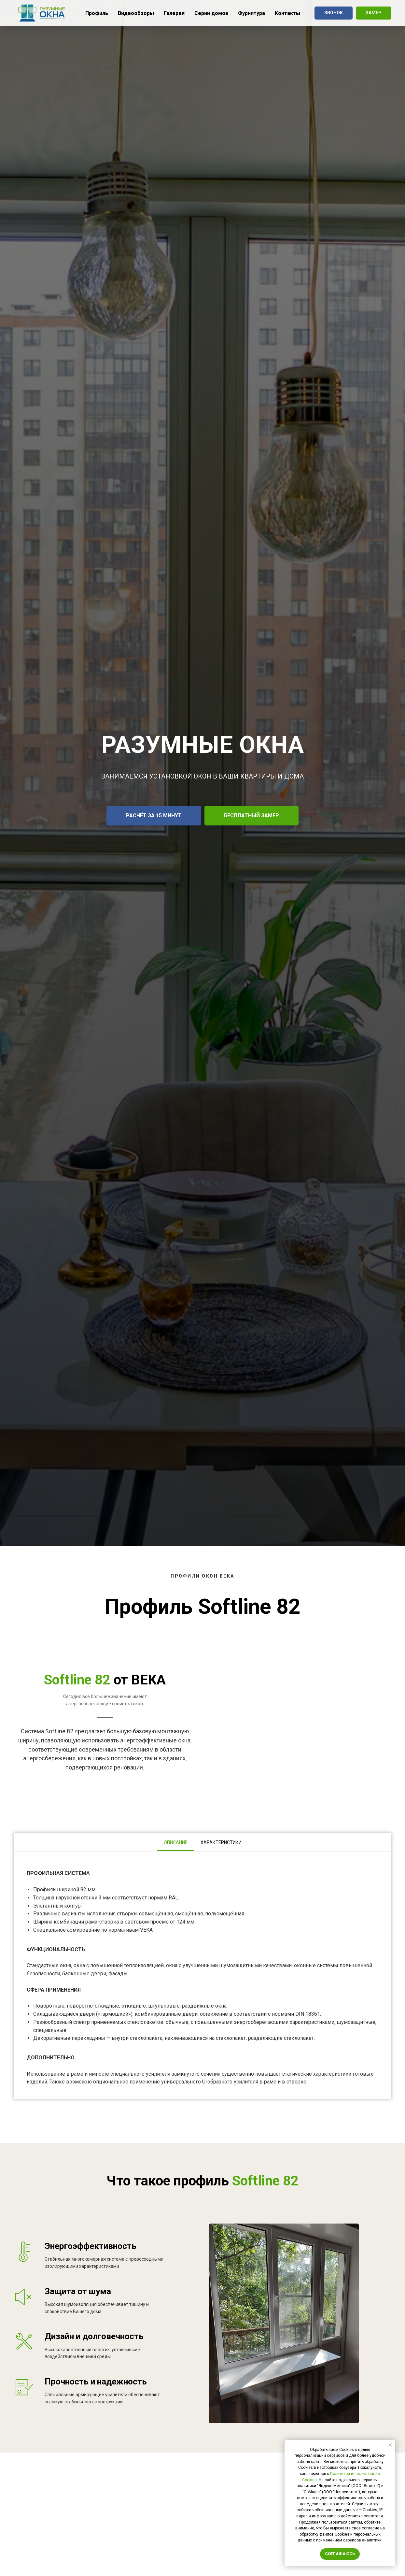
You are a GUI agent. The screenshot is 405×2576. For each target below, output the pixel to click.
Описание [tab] (176, 1842)
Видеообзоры (136, 13)
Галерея (174, 13)
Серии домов (211, 13)
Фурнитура (251, 13)
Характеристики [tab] (221, 1842)
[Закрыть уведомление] (390, 2445)
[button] (333, 13)
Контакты (287, 13)
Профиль (96, 13)
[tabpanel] (202, 1975)
